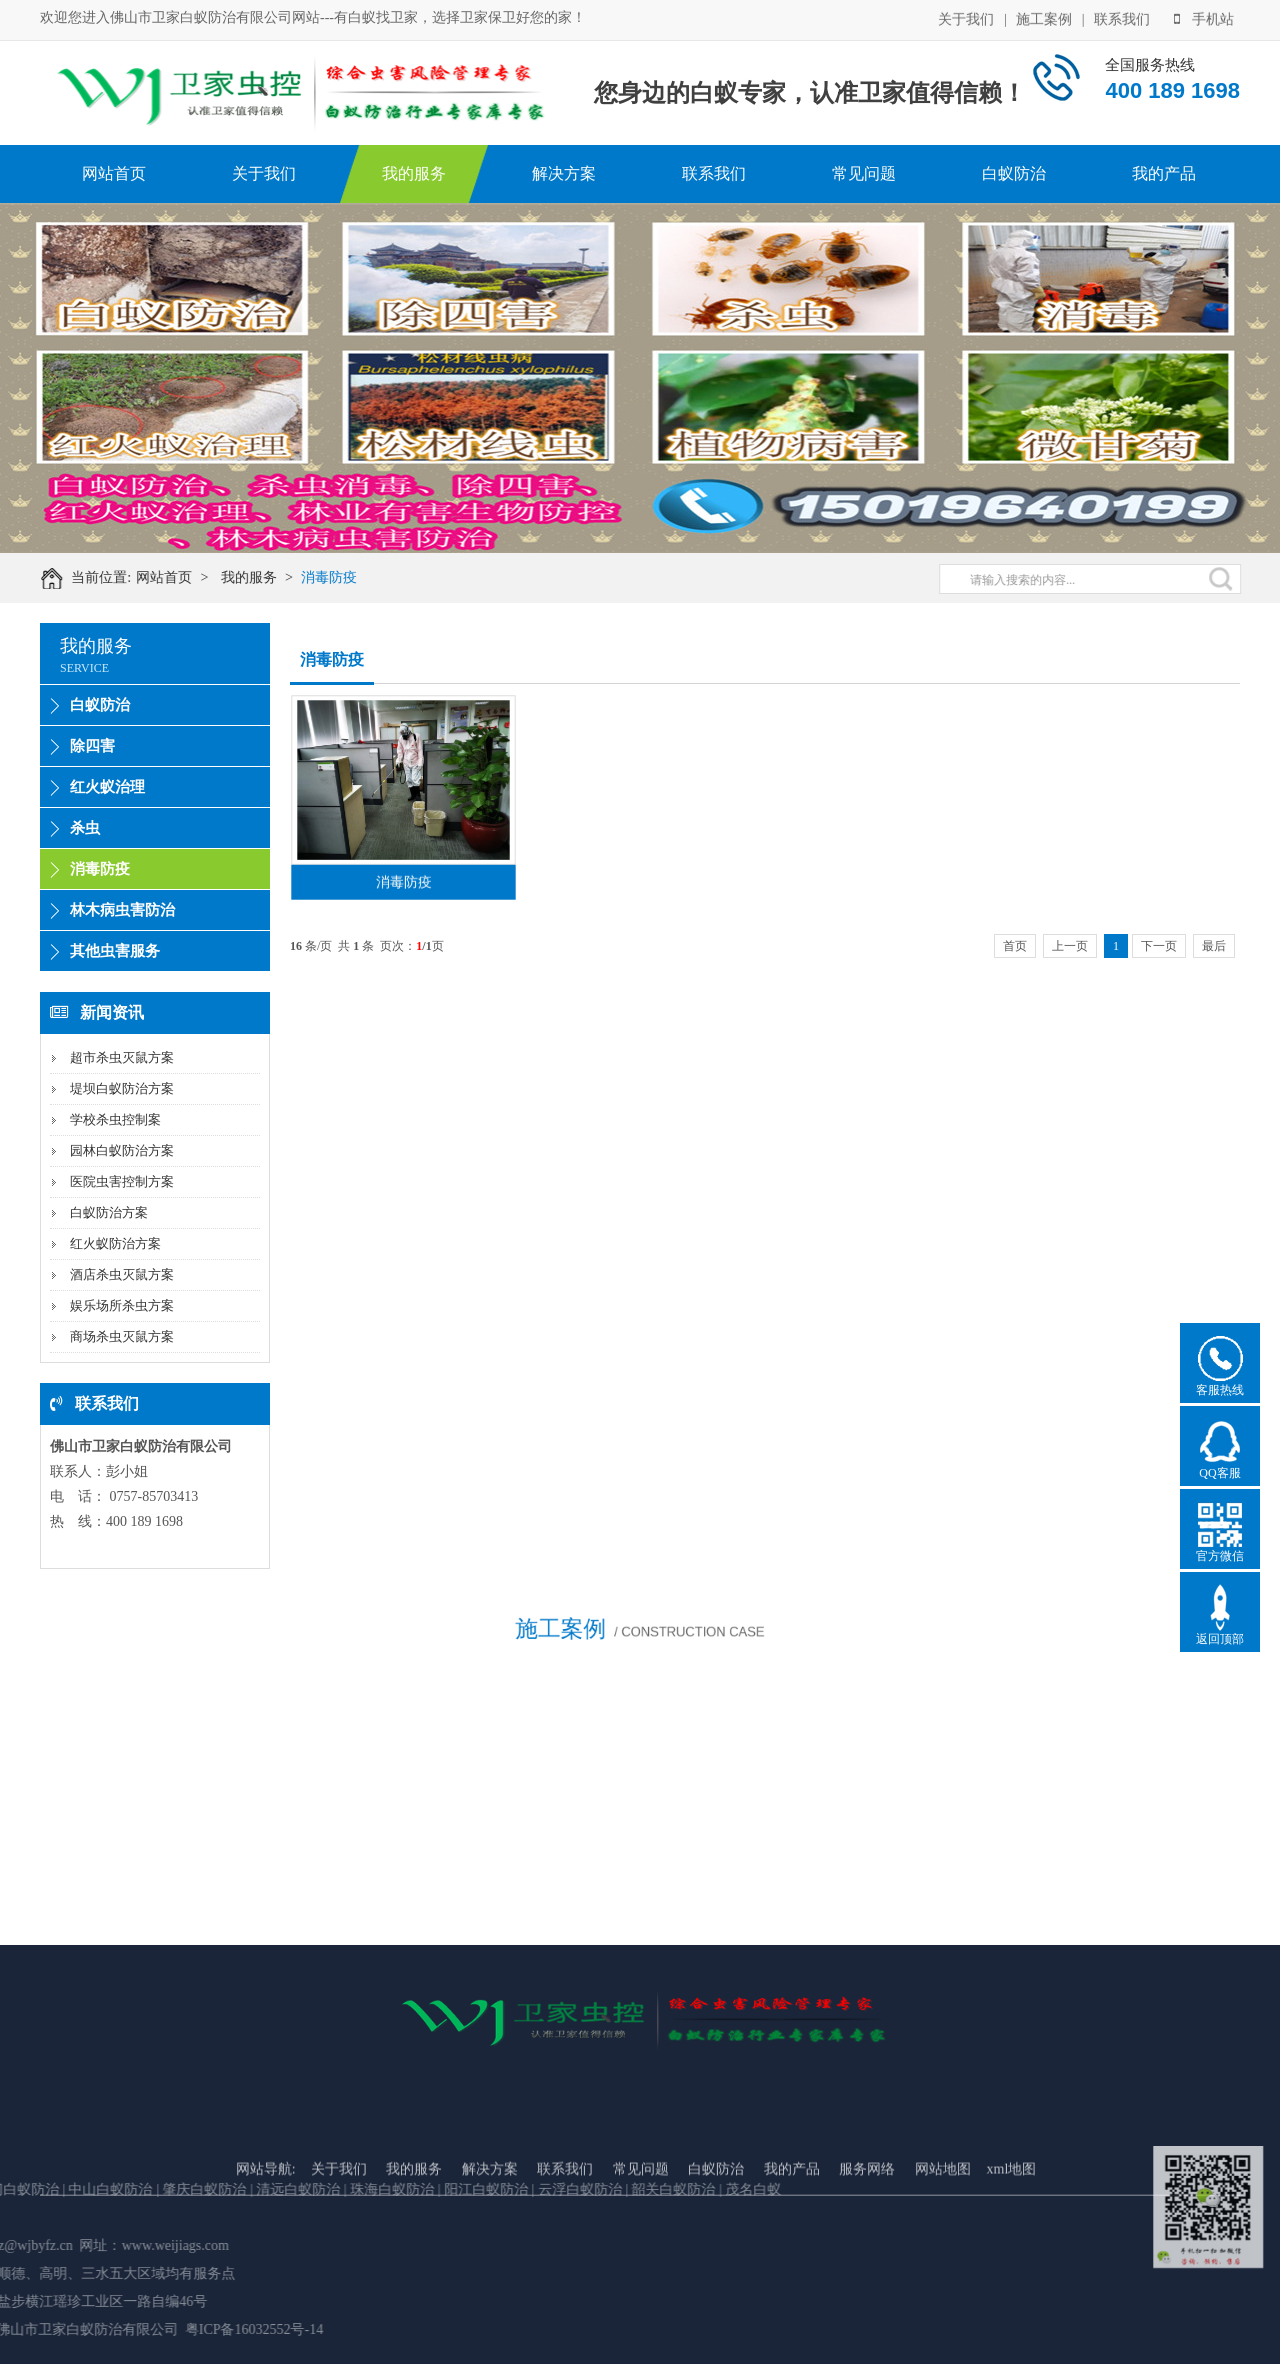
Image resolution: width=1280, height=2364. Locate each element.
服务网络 (867, 2232)
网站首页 (114, 173)
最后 (1214, 946)
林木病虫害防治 (122, 910)
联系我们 (1122, 18)
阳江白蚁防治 (238, 2189)
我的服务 (414, 173)
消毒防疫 (339, 577)
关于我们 (966, 18)
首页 (1015, 946)
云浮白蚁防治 (332, 2189)
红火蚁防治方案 (115, 1243)
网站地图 (943, 2232)
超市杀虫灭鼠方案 (122, 1057)
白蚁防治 (1014, 173)
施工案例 (1044, 18)
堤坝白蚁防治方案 (122, 1088)
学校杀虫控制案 (115, 1119)
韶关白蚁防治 (426, 2189)
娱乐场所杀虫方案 (122, 1305)
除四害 (92, 746)
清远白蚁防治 (53, 2189)
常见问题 (864, 173)
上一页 (1070, 946)
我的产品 (1164, 173)
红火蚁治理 (107, 787)
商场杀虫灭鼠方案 (122, 1336)
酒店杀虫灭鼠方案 (122, 1274)
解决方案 (564, 173)
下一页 (1159, 946)
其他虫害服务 (115, 951)
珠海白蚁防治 (147, 2189)
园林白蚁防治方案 (122, 1150)
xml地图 (1012, 2232)
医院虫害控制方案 (122, 1181)
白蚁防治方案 (109, 1212)
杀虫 (85, 828)
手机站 (1204, 18)
